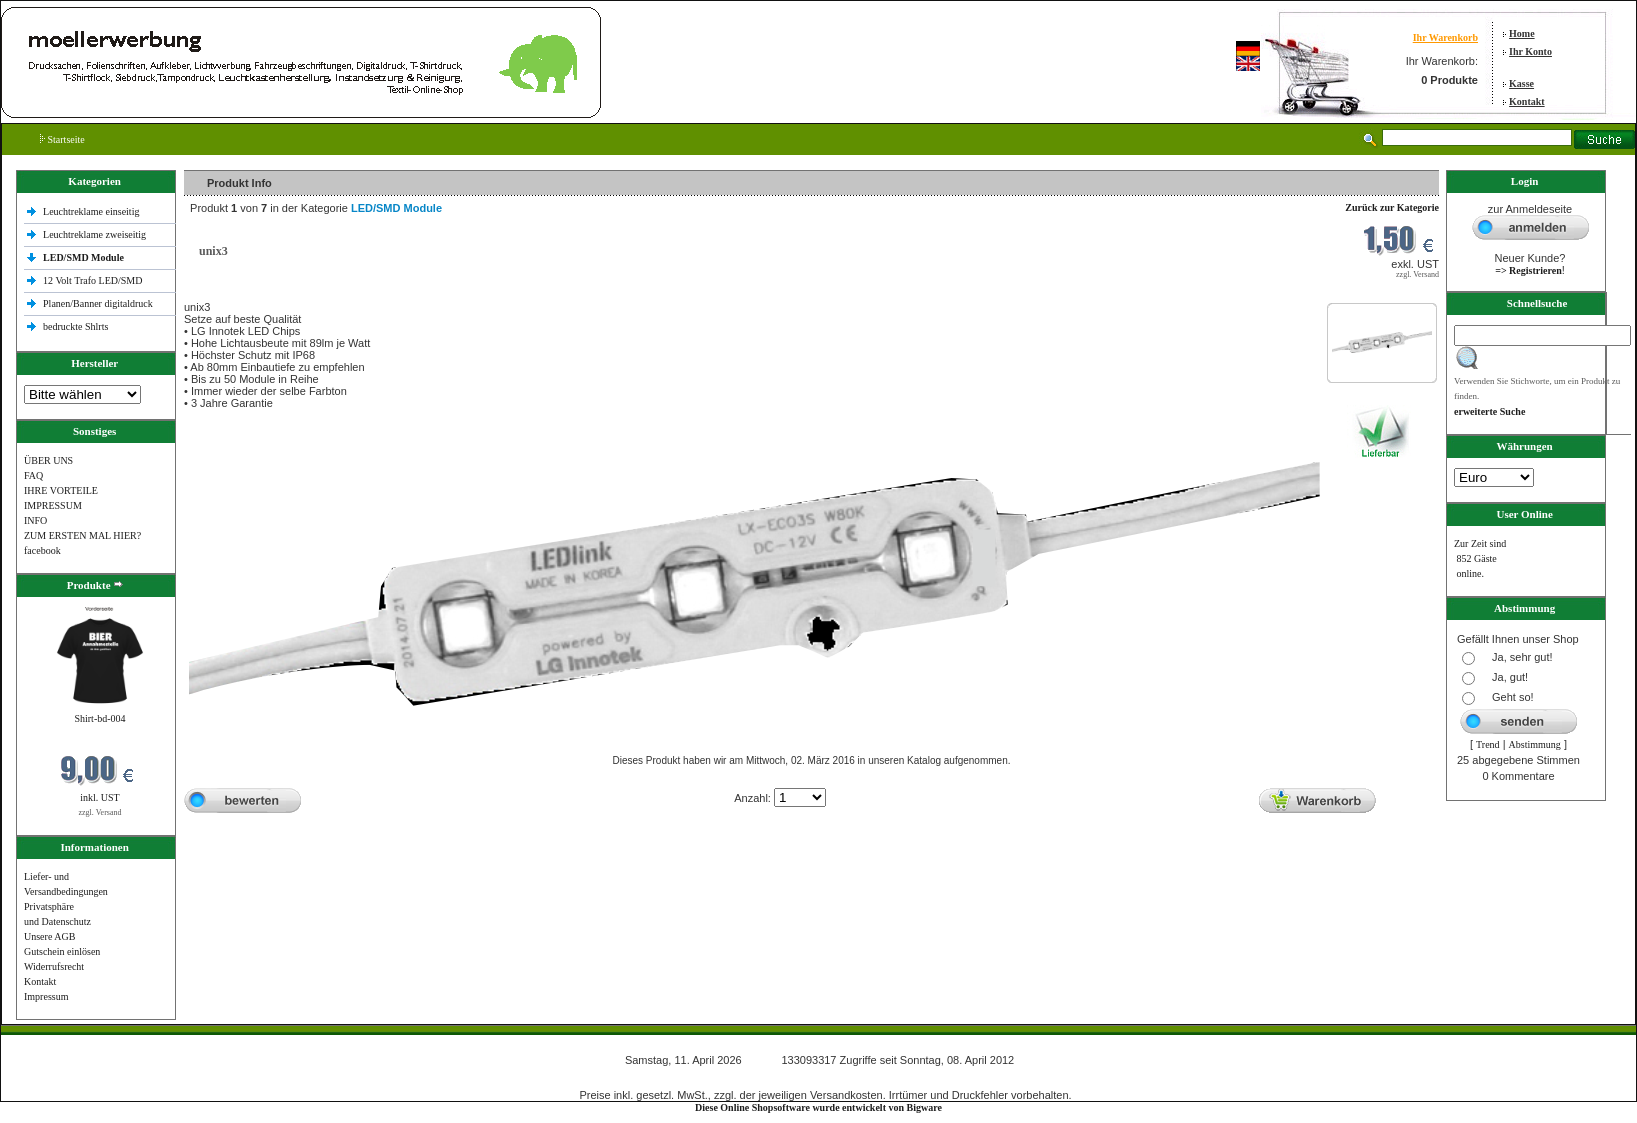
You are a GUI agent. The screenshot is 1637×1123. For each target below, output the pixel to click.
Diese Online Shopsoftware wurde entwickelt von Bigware (818, 1107)
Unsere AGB (49, 936)
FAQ (33, 475)
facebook (42, 550)
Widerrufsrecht (54, 966)
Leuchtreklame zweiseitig (96, 234)
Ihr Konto (1530, 51)
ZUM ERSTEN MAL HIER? (82, 535)
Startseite (62, 139)
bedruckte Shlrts (75, 326)
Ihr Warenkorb (1445, 37)
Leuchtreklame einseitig (92, 211)
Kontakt (1527, 101)
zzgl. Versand (100, 812)
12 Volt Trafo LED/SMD (92, 280)
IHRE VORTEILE (61, 490)
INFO (35, 520)
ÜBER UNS (48, 460)
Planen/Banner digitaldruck (98, 303)
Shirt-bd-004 (99, 718)
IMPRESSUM (53, 505)
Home (1522, 33)
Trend (1488, 744)
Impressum (46, 996)
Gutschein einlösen (62, 951)
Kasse (1521, 83)
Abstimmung (1535, 744)
